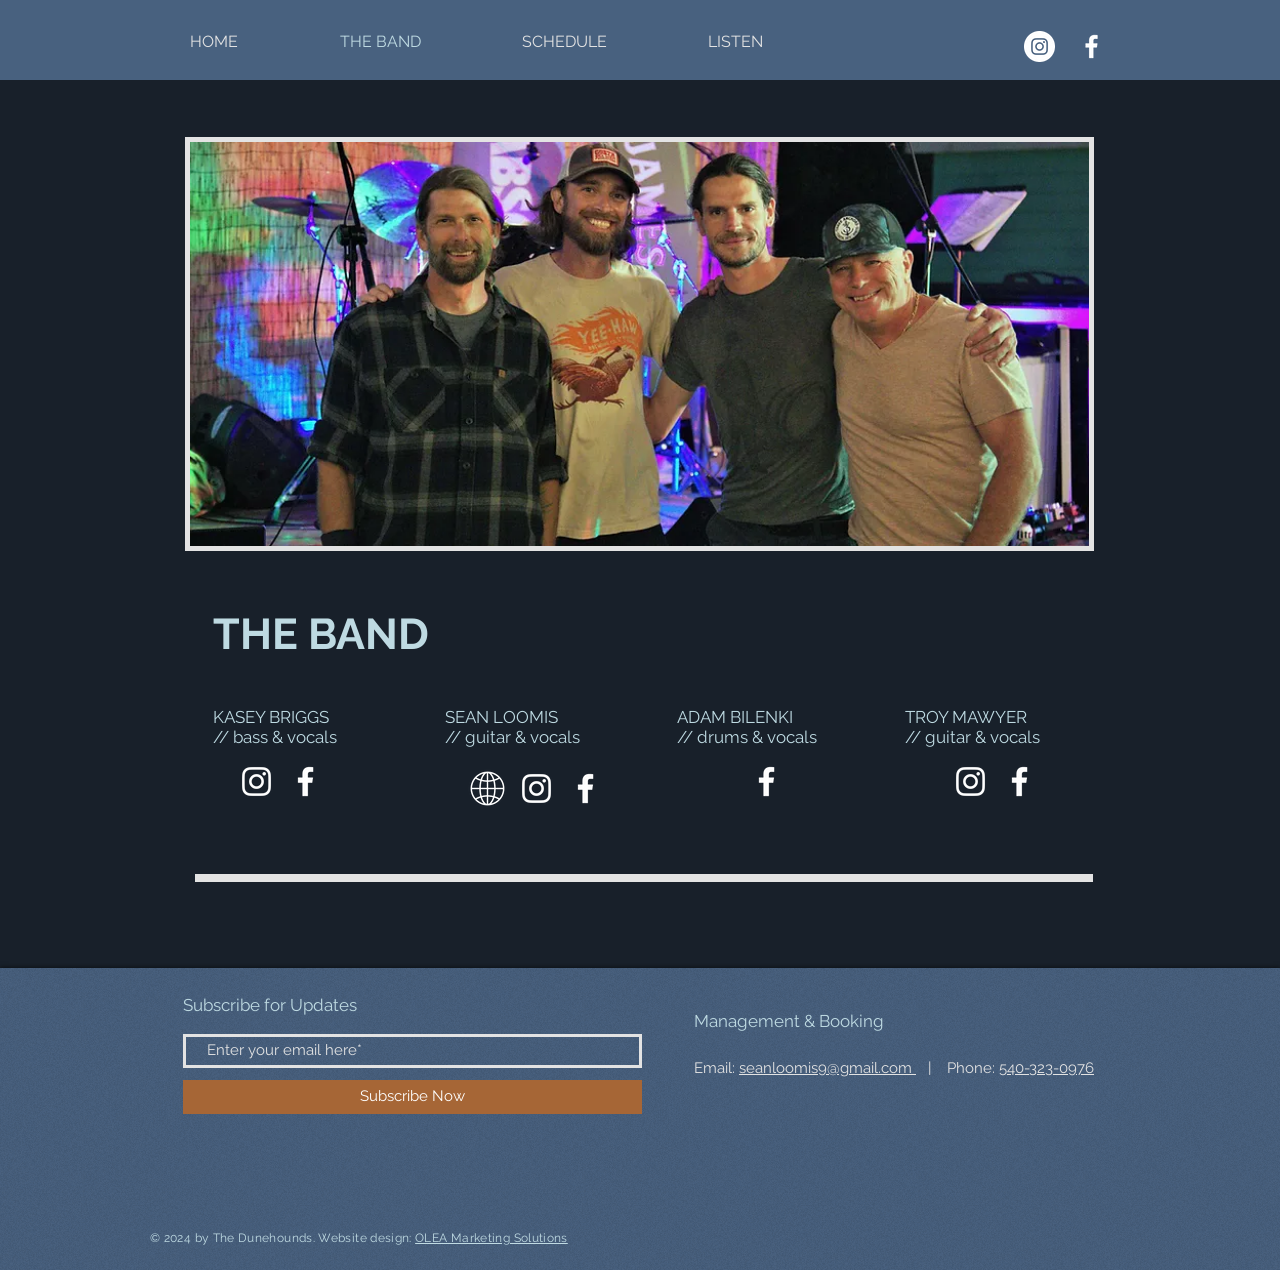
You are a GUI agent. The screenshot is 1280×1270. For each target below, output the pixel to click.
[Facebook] (1091, 46)
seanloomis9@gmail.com (827, 1068)
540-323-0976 (1046, 1068)
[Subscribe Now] (412, 1097)
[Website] (487, 788)
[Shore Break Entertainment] (256, 781)
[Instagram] (1039, 46)
